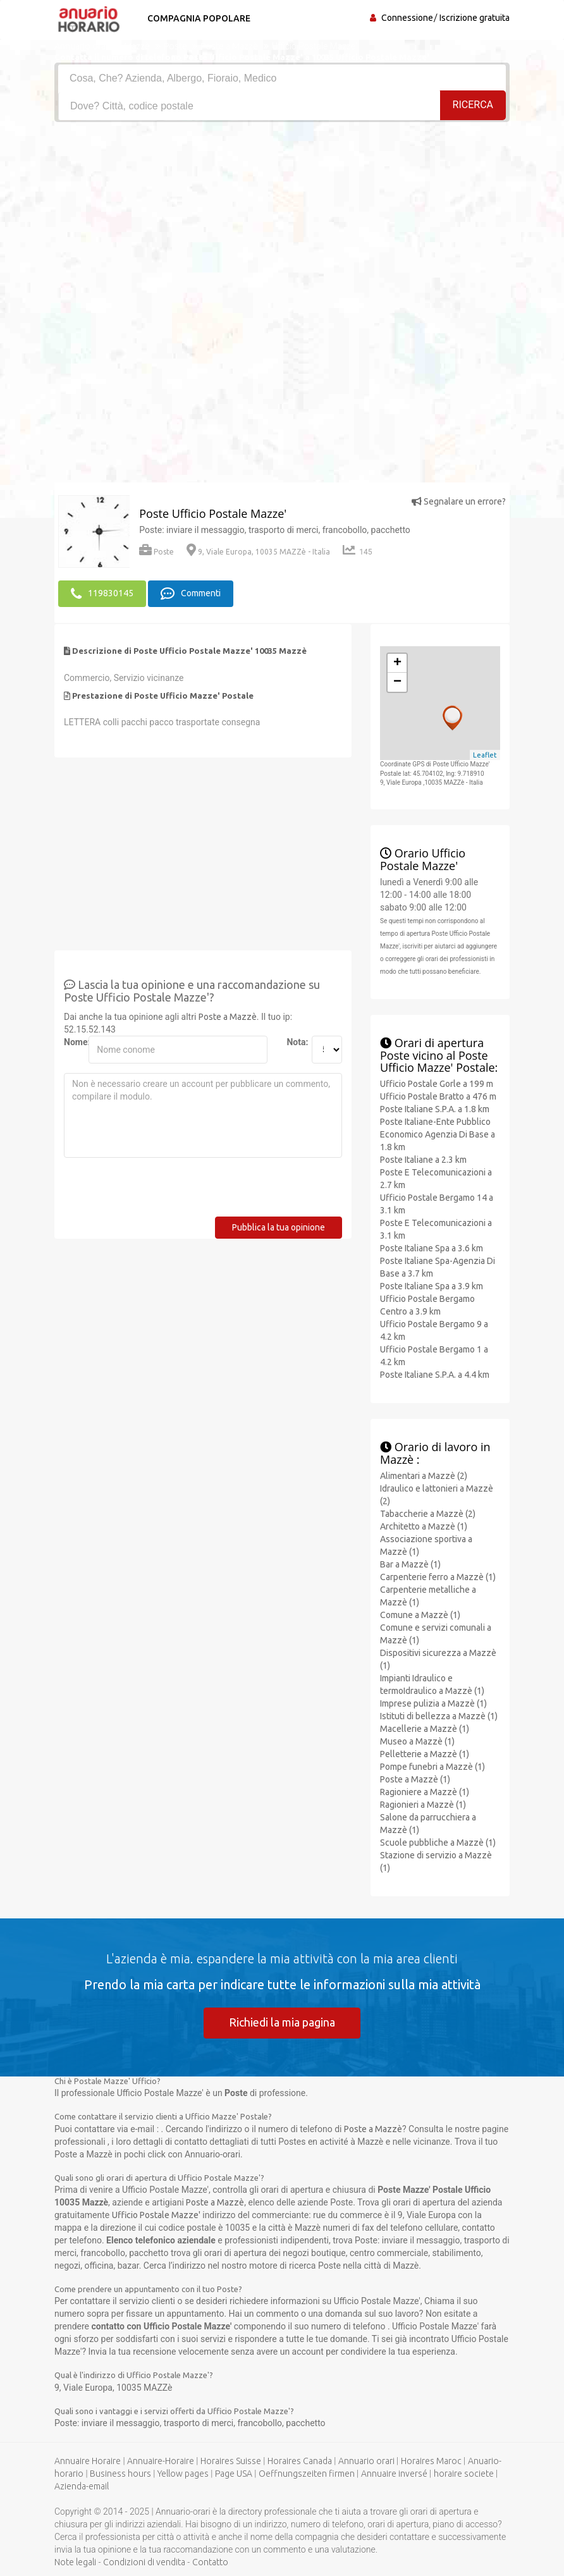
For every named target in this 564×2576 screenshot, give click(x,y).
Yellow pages (183, 2474)
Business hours (120, 2474)
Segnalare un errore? (459, 501)
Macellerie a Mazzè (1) (424, 1728)
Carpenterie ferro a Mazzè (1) (438, 1576)
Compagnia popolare (198, 18)
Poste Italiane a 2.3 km (423, 1160)
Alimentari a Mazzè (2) (423, 1475)
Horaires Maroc (431, 2461)
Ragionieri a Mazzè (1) (423, 1804)
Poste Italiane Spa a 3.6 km (431, 1248)
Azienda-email (81, 2486)
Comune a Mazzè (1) (420, 1614)
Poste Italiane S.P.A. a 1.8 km (434, 1109)
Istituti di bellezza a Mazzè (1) (439, 1715)
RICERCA (473, 105)
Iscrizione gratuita (474, 18)
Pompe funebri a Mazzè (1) (432, 1766)
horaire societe (464, 2474)
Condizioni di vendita (144, 2562)
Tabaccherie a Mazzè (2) (427, 1513)
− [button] (397, 682)
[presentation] (160, 1191)
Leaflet (485, 754)
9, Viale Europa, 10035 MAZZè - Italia (258, 552)
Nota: (294, 1041)
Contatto (210, 2562)
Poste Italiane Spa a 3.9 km (431, 1286)
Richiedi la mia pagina (282, 2021)
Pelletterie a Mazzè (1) (424, 1753)
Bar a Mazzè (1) (410, 1564)
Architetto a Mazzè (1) (423, 1526)
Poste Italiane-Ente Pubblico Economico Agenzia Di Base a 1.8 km (437, 1134)
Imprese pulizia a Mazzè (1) (433, 1703)
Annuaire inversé (394, 2474)
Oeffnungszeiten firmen (307, 2474)
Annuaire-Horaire (160, 2461)
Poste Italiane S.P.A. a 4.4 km (434, 1375)
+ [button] (397, 663)
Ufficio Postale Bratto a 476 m (438, 1096)
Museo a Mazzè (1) (417, 1741)
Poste (156, 552)
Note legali (75, 2562)
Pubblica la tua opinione (278, 1227)
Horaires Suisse (230, 2461)
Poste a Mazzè (228, 1016)
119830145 (102, 594)
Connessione (407, 18)
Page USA (233, 2474)
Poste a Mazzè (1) (415, 1779)
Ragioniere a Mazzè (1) (424, 1791)
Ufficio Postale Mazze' (156, 2215)
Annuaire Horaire (87, 2461)
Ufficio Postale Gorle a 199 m (436, 1084)
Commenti (191, 594)
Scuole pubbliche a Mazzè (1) (438, 1842)
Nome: (71, 1041)
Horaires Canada (299, 2461)
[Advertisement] (282, 216)
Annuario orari (366, 2461)
